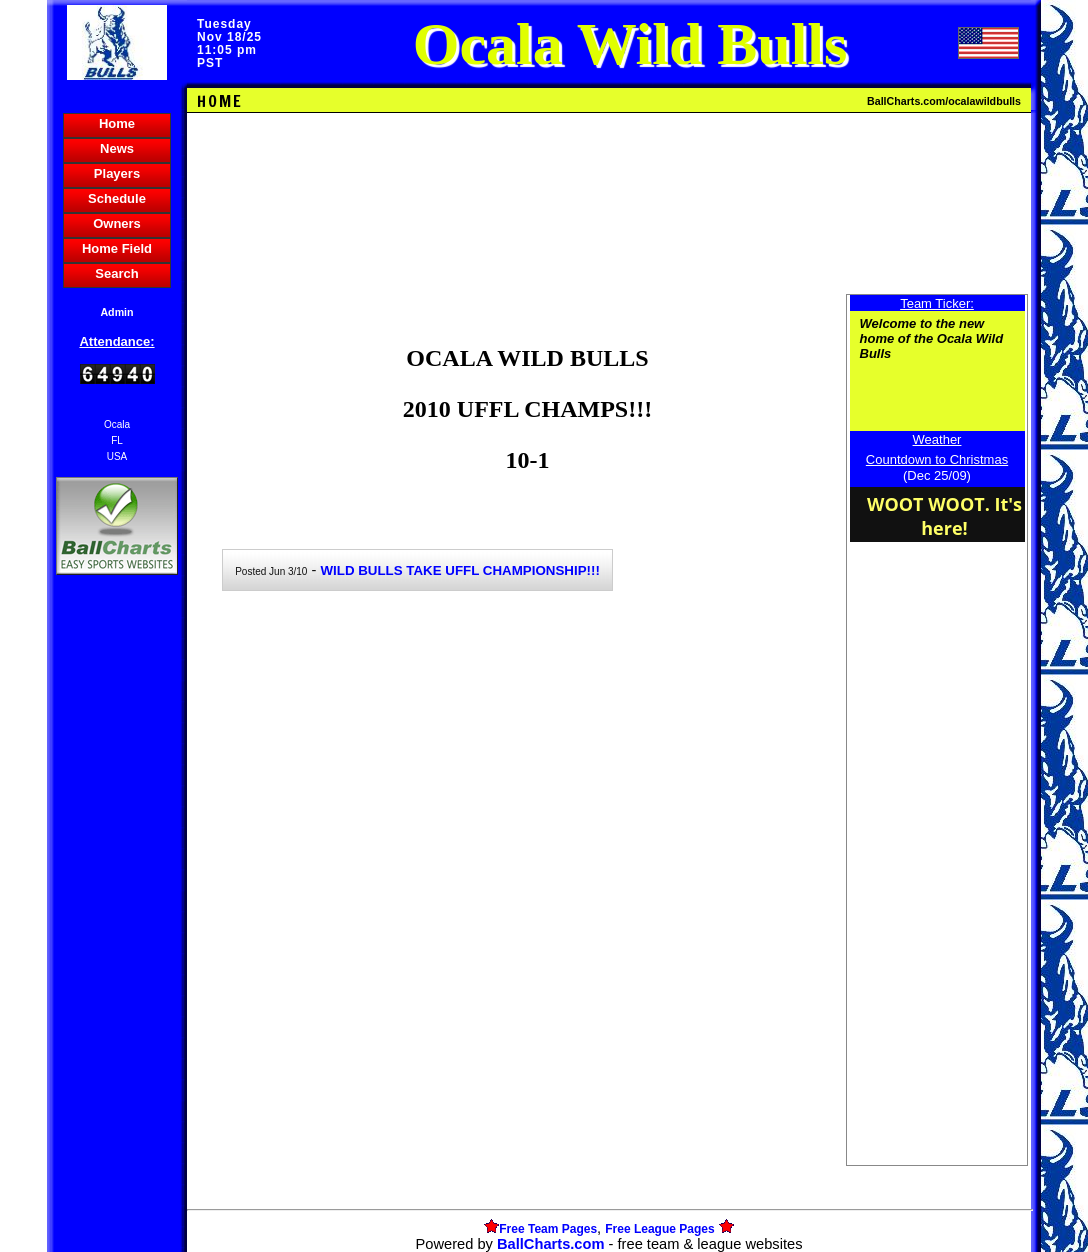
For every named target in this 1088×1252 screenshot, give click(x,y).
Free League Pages (659, 1229)
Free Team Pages (548, 1229)
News (117, 148)
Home (117, 123)
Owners (117, 223)
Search (116, 273)
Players (117, 173)
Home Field (117, 248)
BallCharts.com (551, 1244)
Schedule (117, 198)
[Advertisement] (117, 924)
